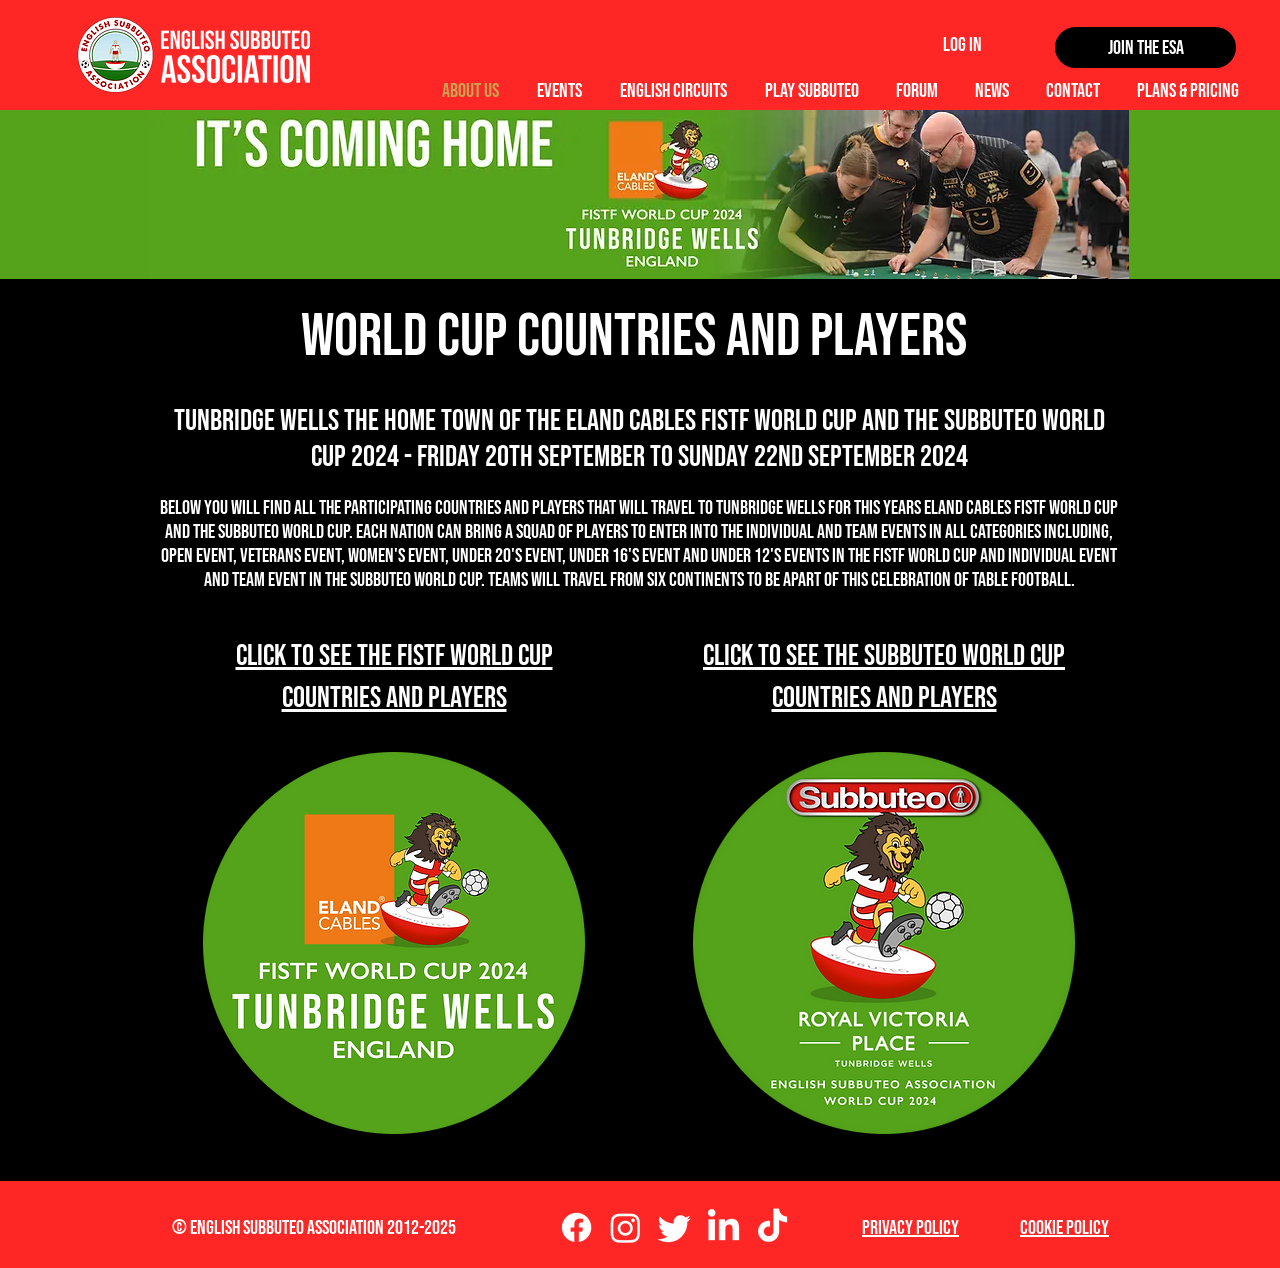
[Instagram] (625, 1227)
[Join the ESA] (1145, 47)
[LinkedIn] (723, 1227)
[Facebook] (576, 1227)
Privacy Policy (910, 1228)
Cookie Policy (1064, 1228)
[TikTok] (772, 1227)
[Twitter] (674, 1227)
